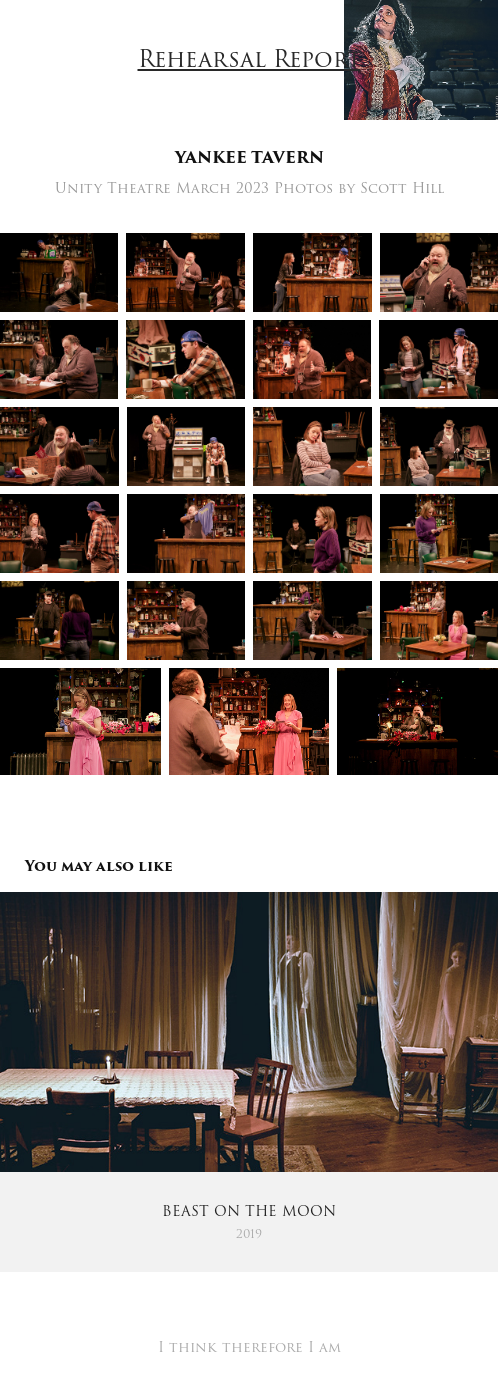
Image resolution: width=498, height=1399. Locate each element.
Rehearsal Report (249, 59)
